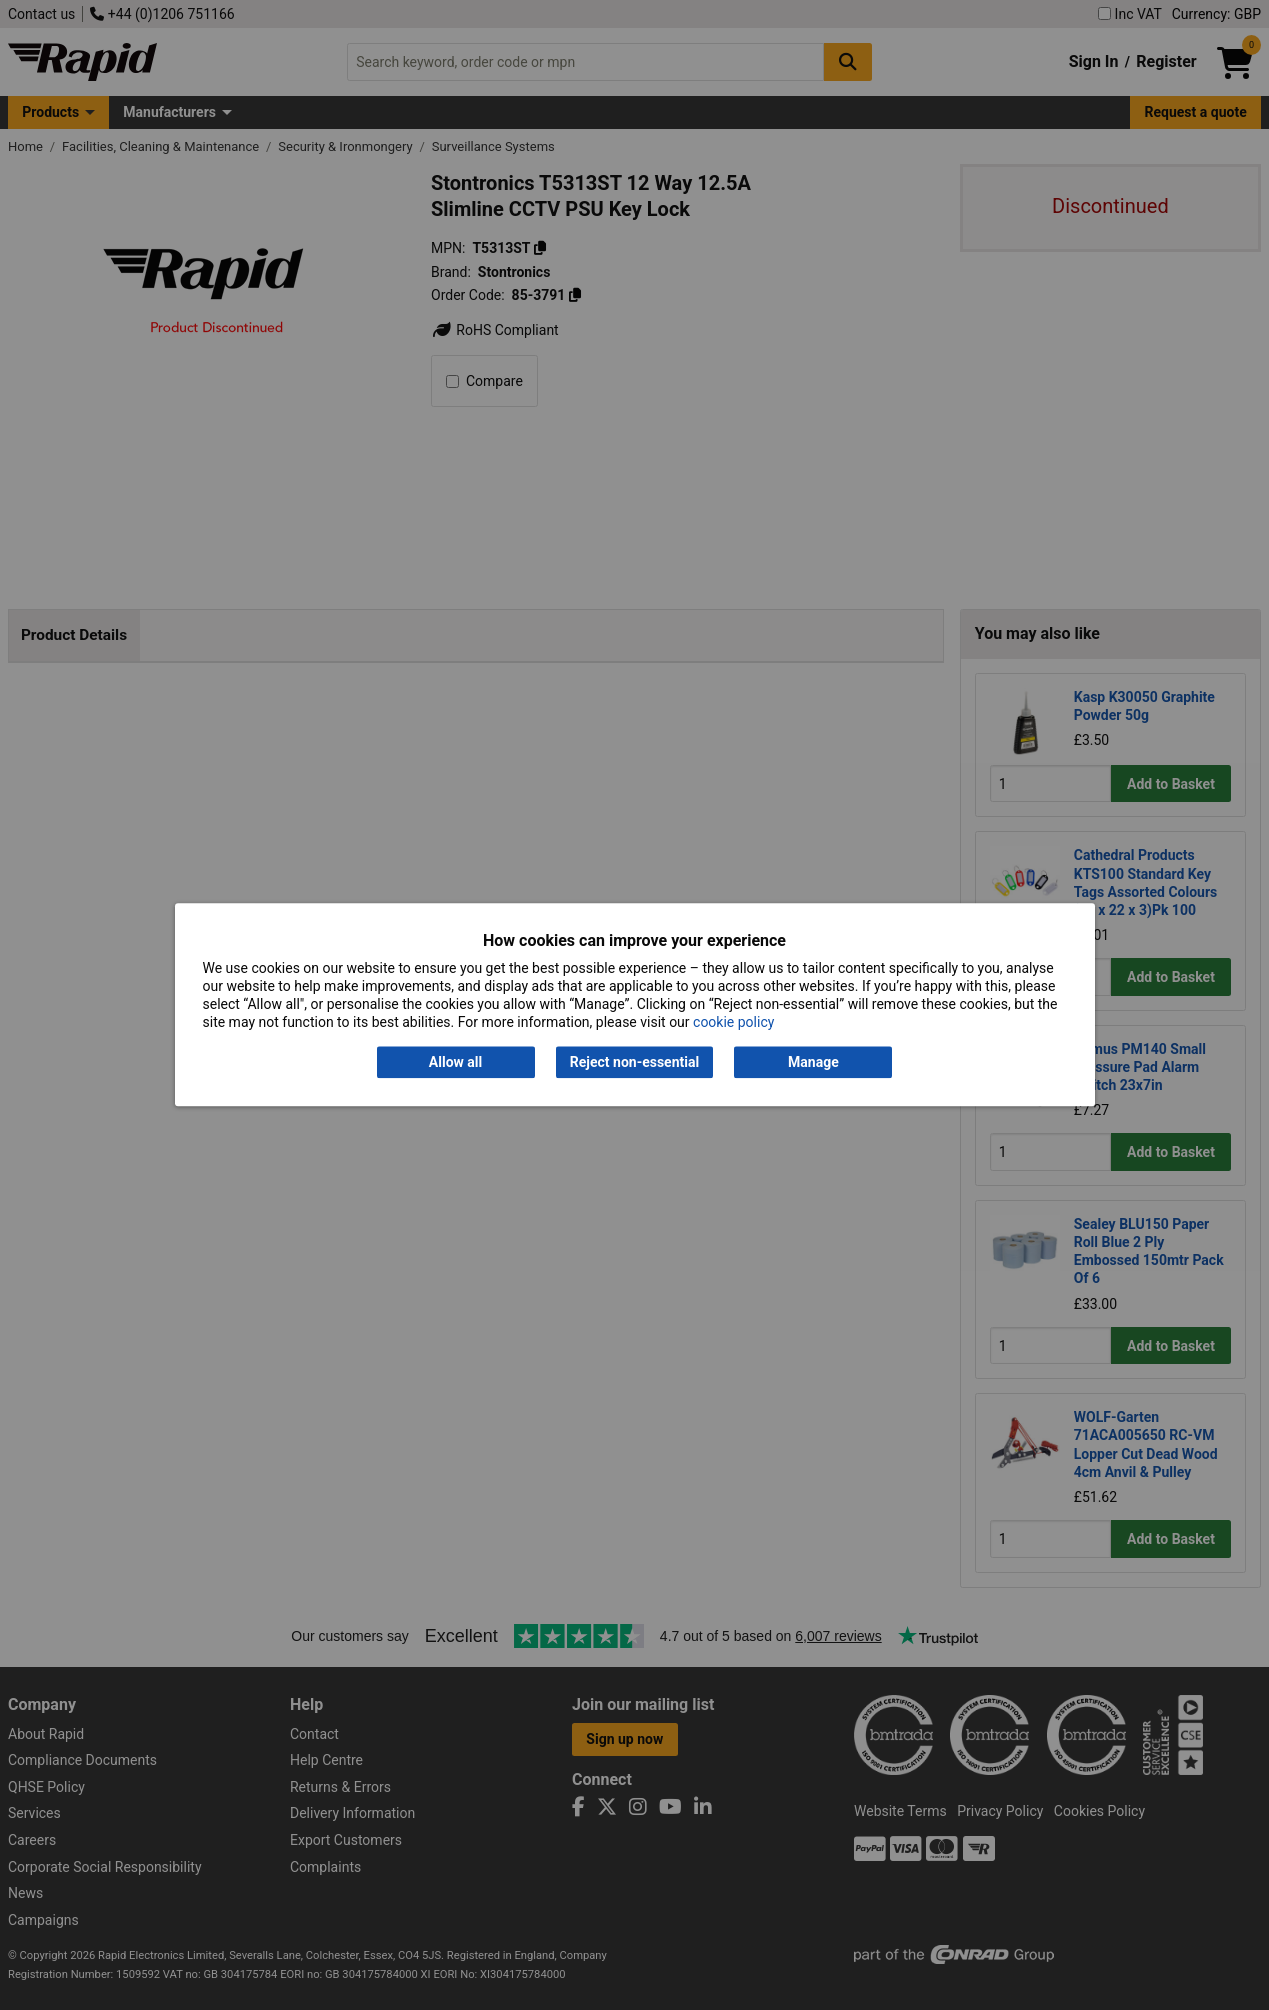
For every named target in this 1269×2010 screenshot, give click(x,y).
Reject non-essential (634, 1062)
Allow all (455, 1062)
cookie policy (733, 1023)
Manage (813, 1062)
